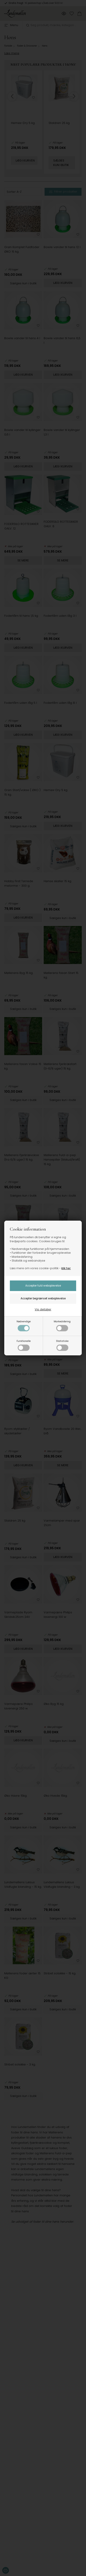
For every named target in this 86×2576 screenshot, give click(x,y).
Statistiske (62, 1345)
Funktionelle (24, 1345)
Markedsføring (62, 1325)
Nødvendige (24, 1325)
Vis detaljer (43, 1309)
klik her (66, 1268)
